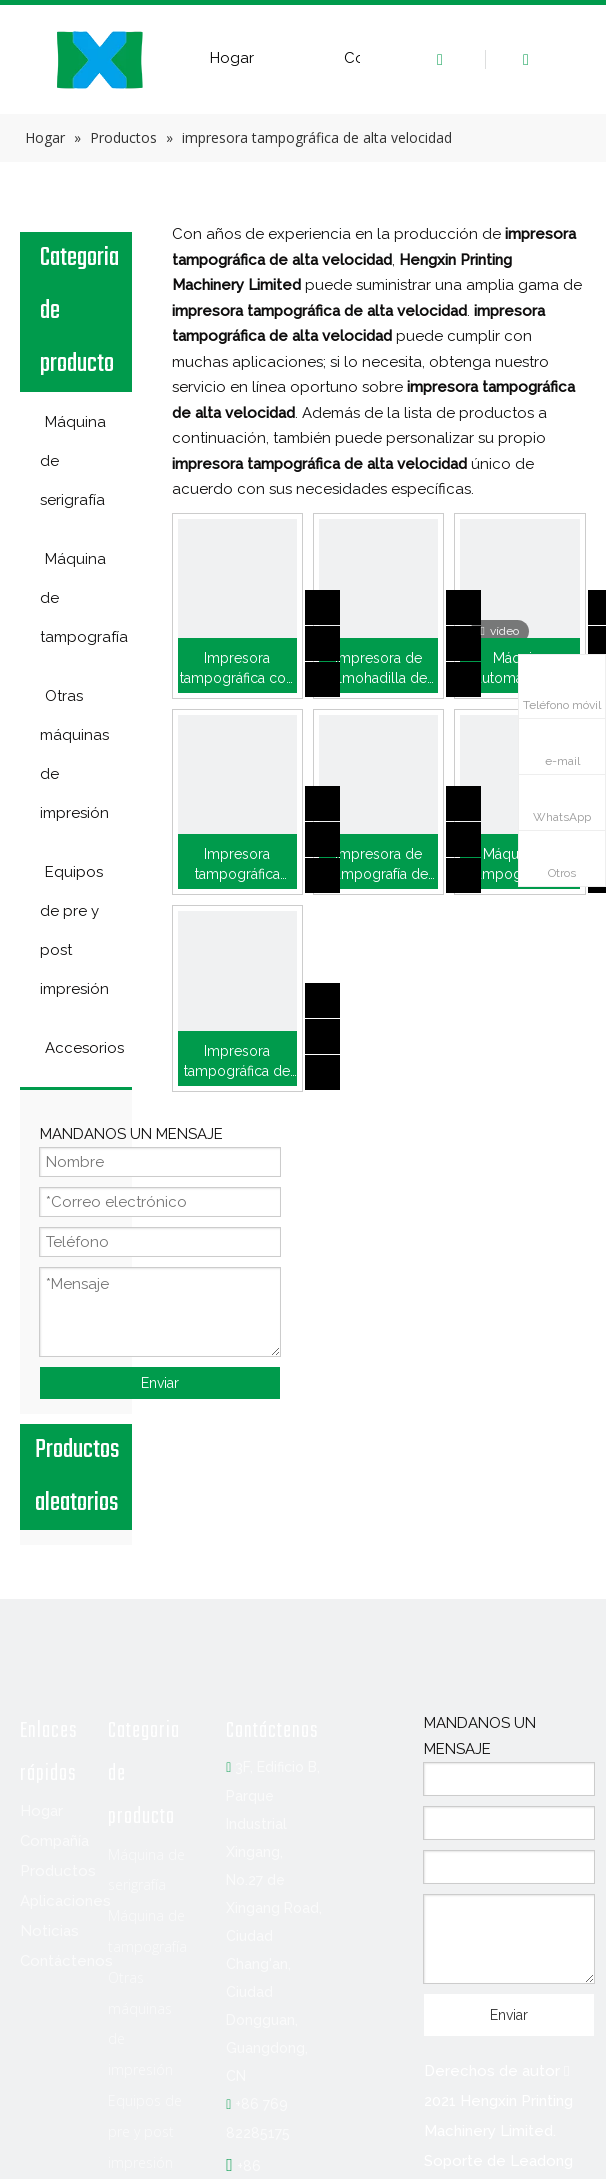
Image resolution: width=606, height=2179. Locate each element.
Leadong (541, 2161)
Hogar (232, 58)
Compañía (54, 1841)
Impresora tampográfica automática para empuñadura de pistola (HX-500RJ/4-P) (237, 865)
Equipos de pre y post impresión (145, 2131)
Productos (58, 1871)
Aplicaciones (65, 1901)
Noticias (49, 1931)
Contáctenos (66, 1961)
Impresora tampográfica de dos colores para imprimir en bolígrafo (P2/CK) (237, 1062)
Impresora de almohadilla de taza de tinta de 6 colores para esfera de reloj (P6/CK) (378, 669)
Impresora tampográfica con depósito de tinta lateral (237, 669)
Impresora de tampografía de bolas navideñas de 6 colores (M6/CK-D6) (379, 865)
